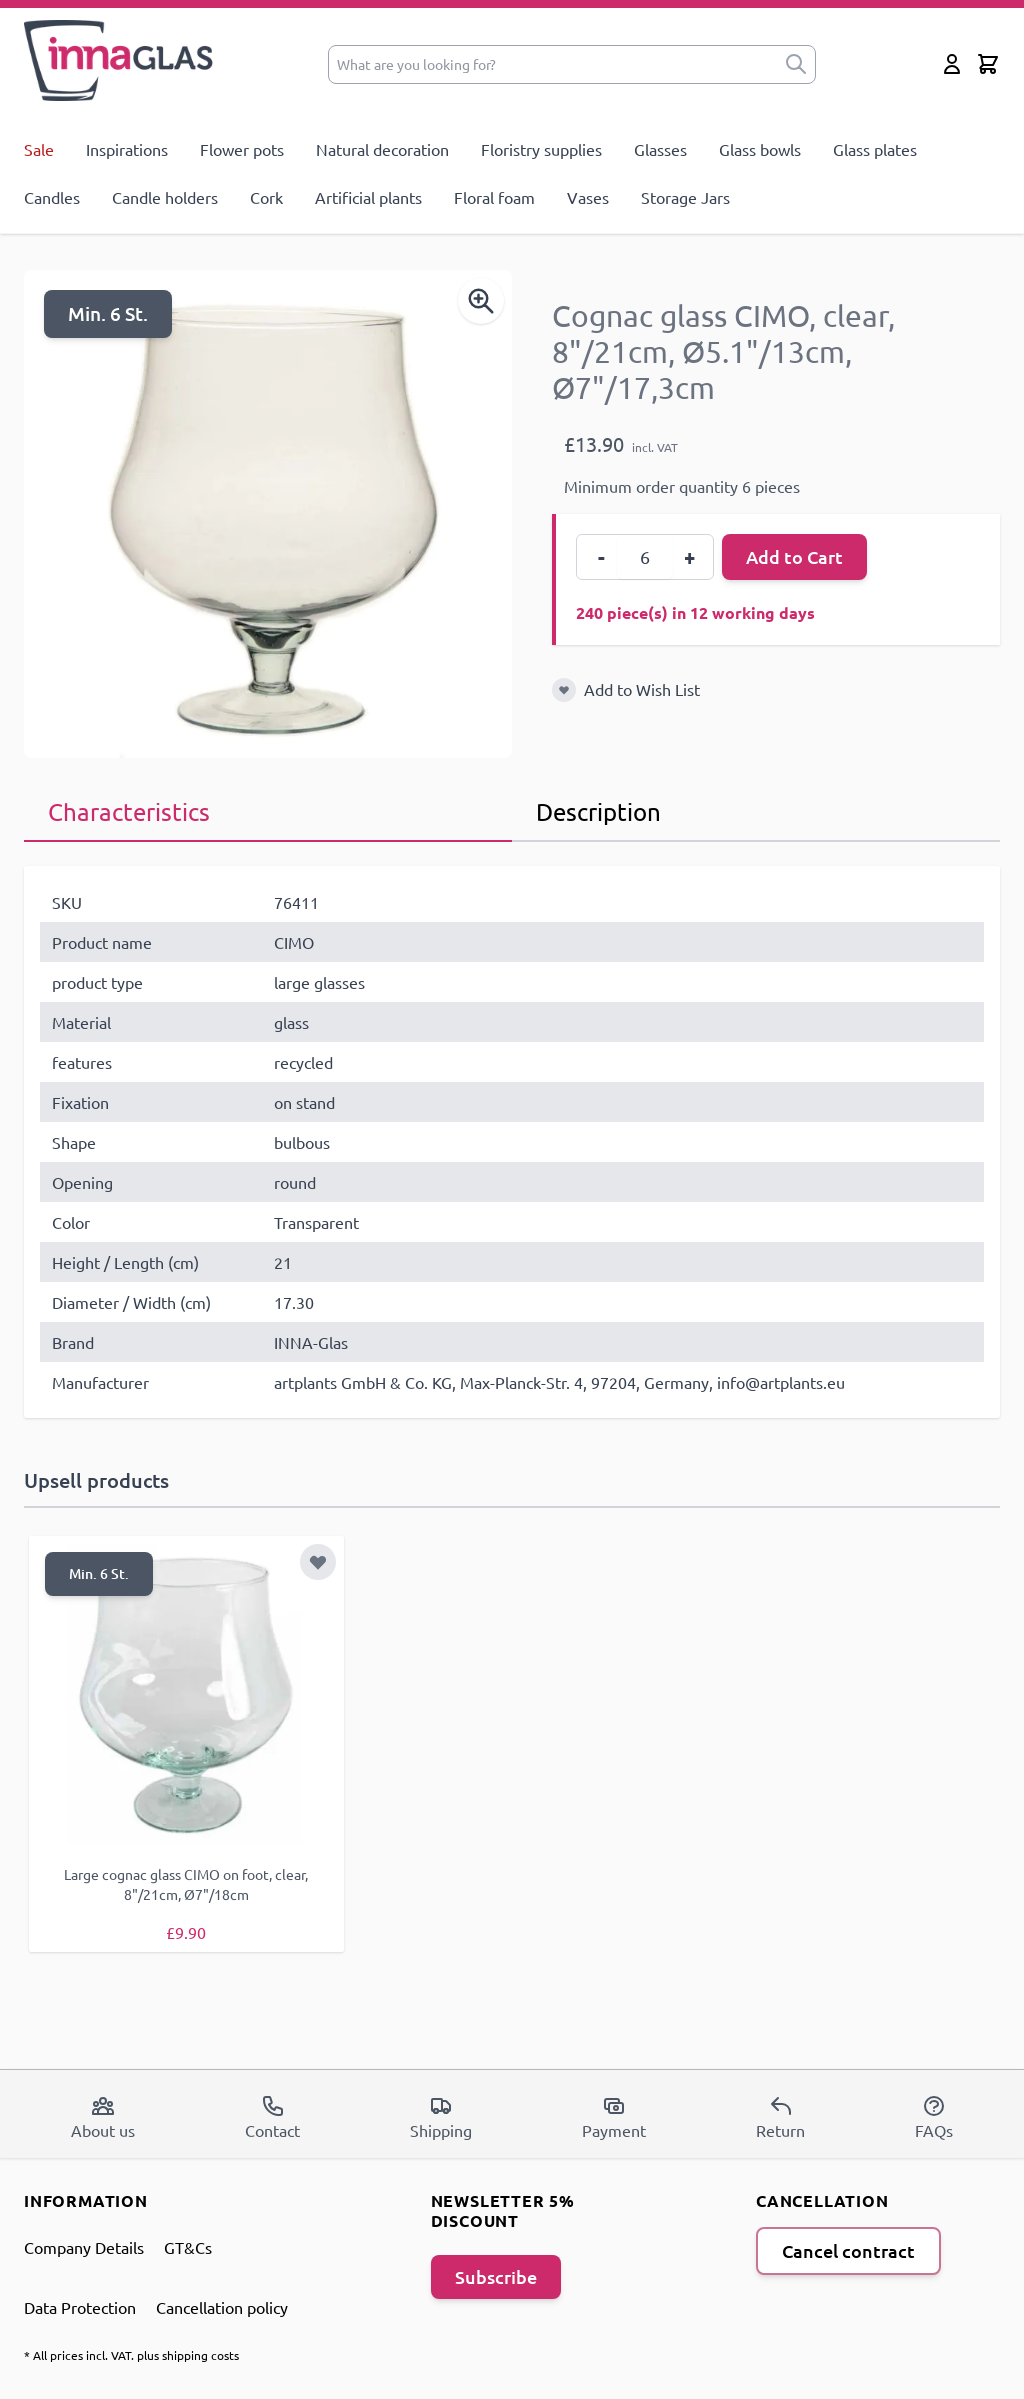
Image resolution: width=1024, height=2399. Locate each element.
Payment (614, 2116)
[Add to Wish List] (564, 690)
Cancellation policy (222, 2306)
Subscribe (496, 2275)
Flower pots (242, 149)
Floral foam (494, 197)
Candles (52, 197)
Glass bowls (760, 149)
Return (780, 2116)
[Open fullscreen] (268, 514)
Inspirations (127, 149)
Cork (266, 197)
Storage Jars (685, 197)
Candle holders (165, 197)
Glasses (660, 149)
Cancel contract (848, 2249)
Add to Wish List (642, 689)
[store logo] (119, 60)
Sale (39, 149)
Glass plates (875, 149)
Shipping (441, 2116)
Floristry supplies (541, 149)
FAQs (934, 2116)
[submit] (796, 64)
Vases (588, 197)
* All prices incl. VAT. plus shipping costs (131, 2354)
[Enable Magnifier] (481, 301)
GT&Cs (188, 2246)
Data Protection (80, 2306)
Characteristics (129, 811)
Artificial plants (368, 197)
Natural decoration (382, 149)
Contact (272, 2116)
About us (103, 2116)
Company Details (84, 2246)
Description (598, 811)
